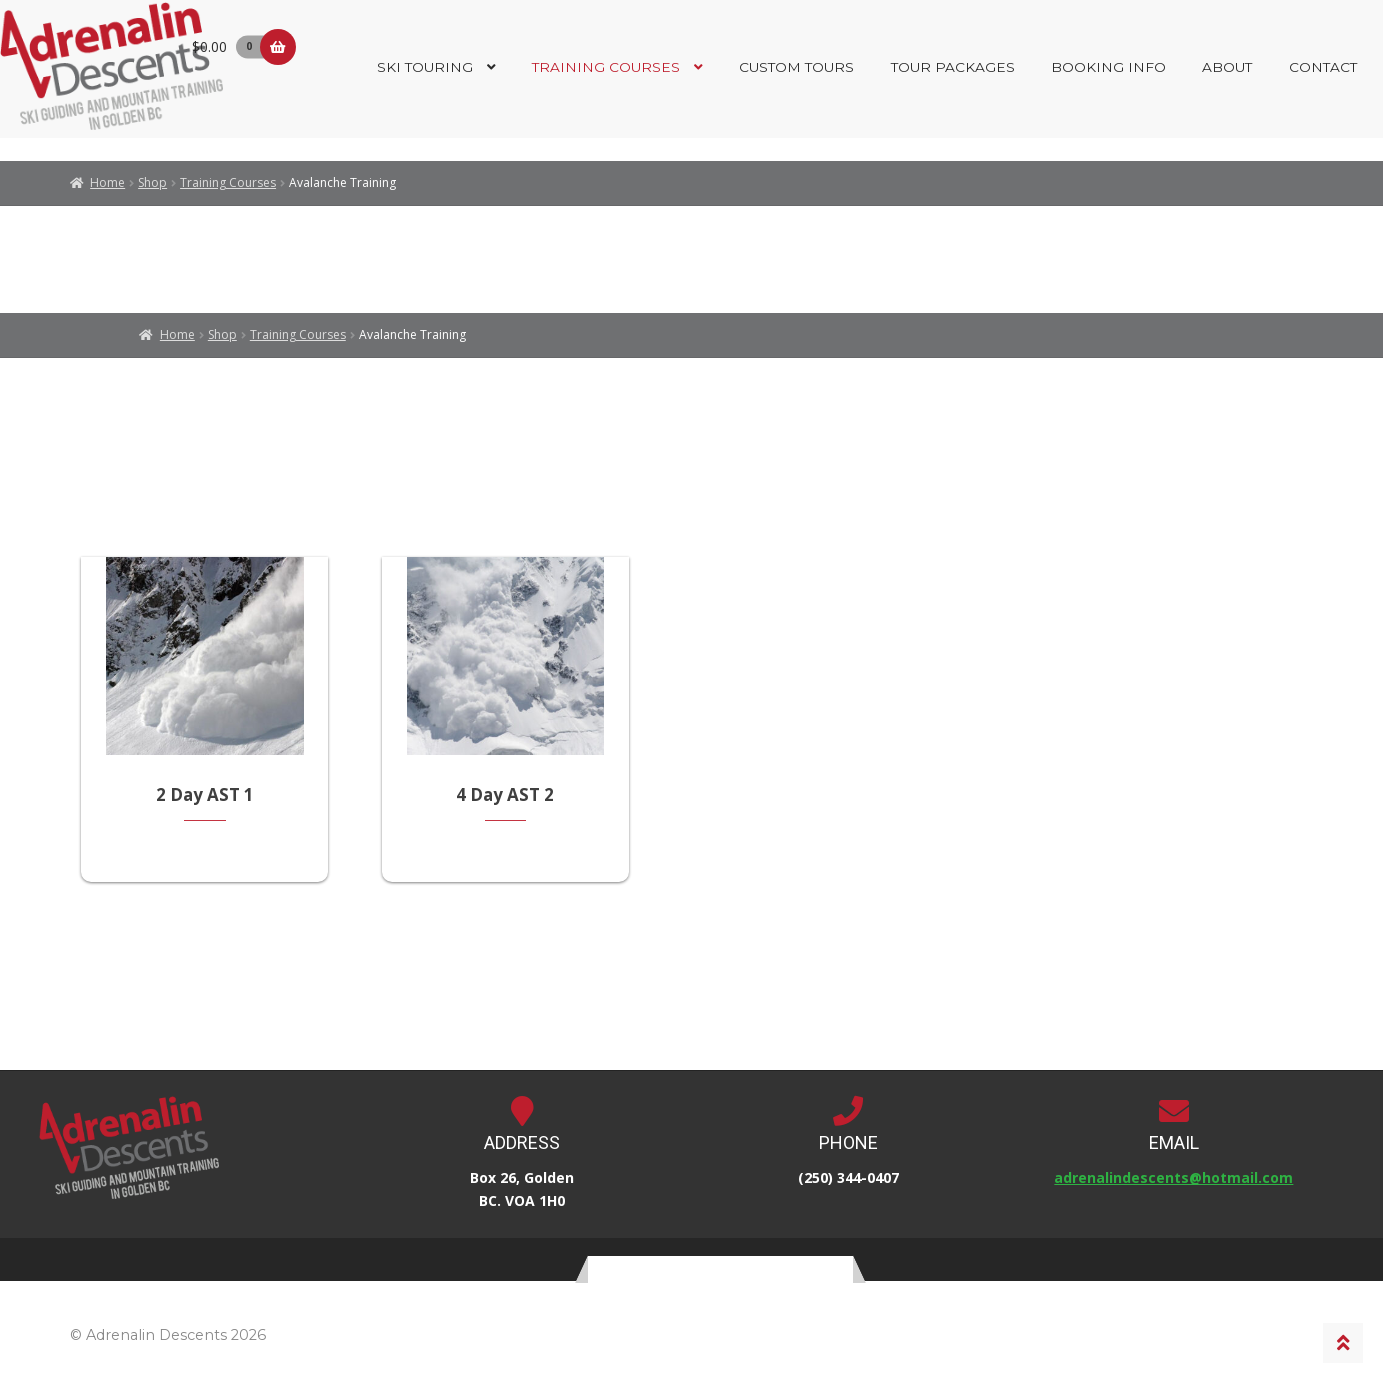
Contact (1323, 67)
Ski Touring (425, 67)
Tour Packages (953, 67)
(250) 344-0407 (848, 1180)
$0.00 (232, 46)
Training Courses (606, 67)
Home (107, 182)
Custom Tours (796, 67)
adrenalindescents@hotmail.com (1173, 1180)
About (1227, 67)
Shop (152, 182)
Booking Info (1108, 67)
